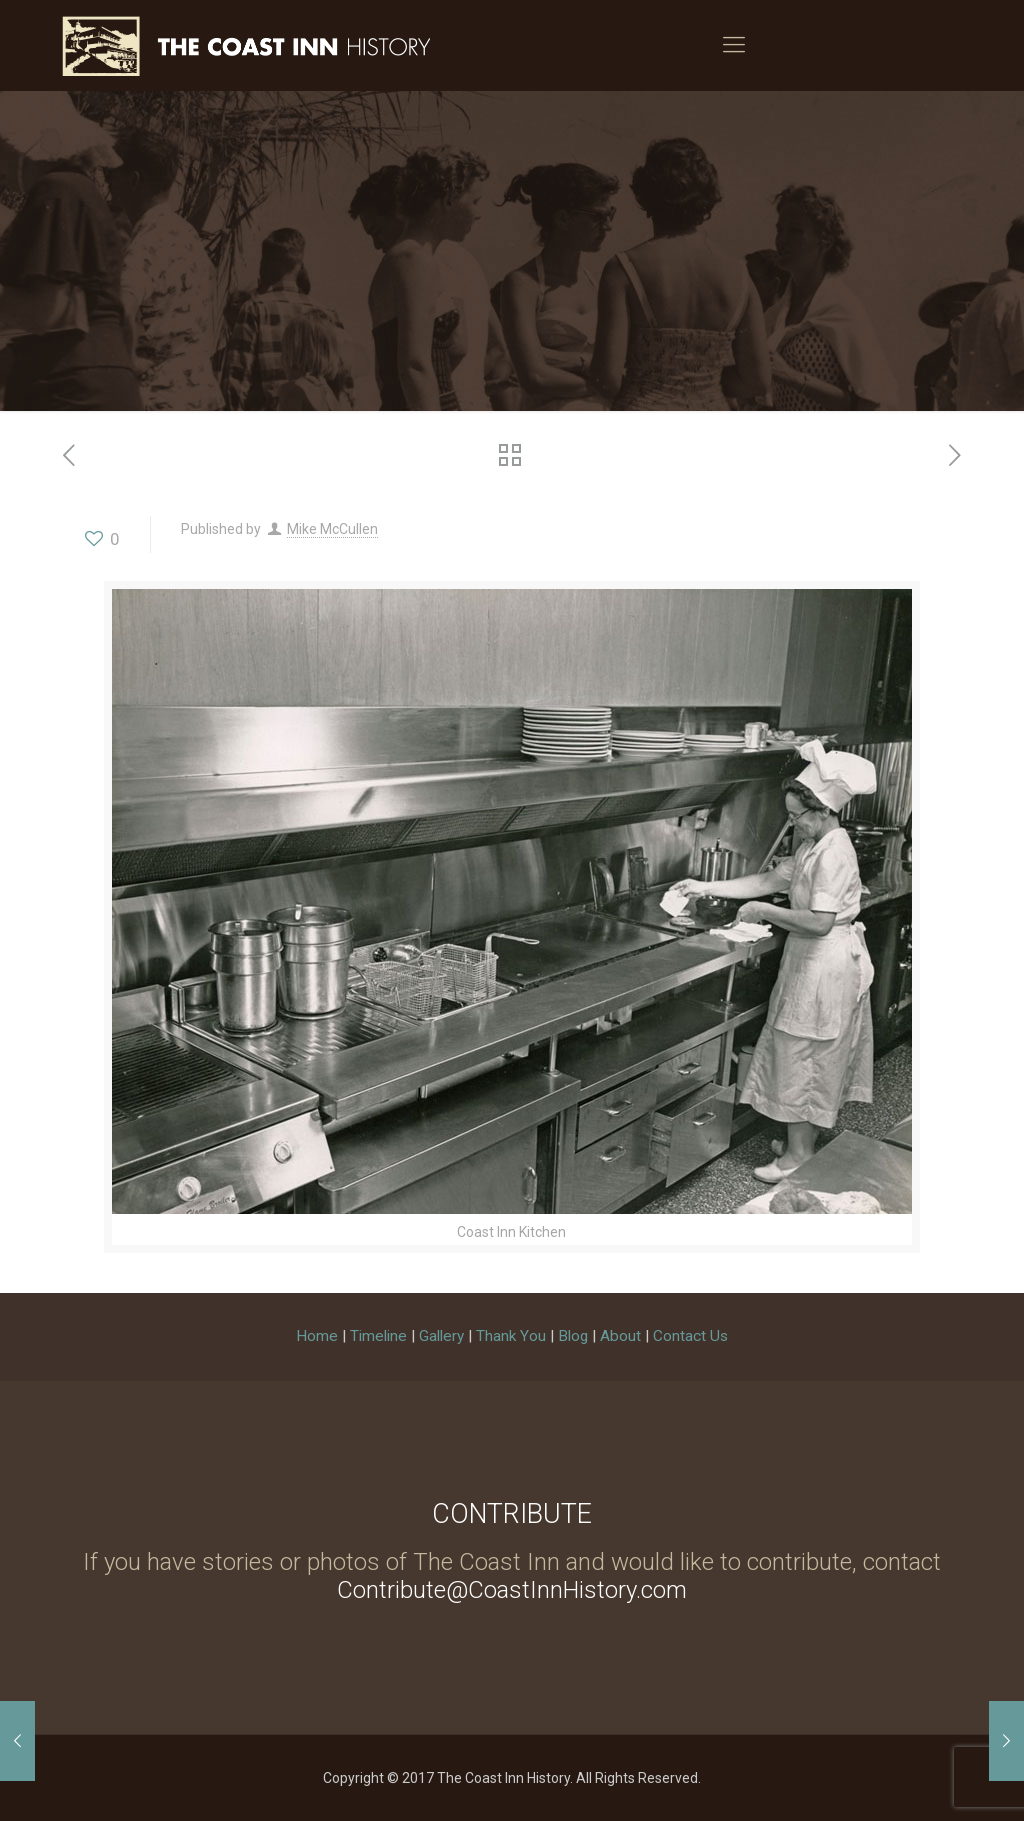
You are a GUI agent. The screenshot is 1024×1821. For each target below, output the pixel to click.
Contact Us (690, 1336)
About (620, 1336)
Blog (573, 1336)
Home (317, 1336)
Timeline (378, 1336)
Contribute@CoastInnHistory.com (512, 1590)
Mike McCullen (332, 529)
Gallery (441, 1336)
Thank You (511, 1336)
